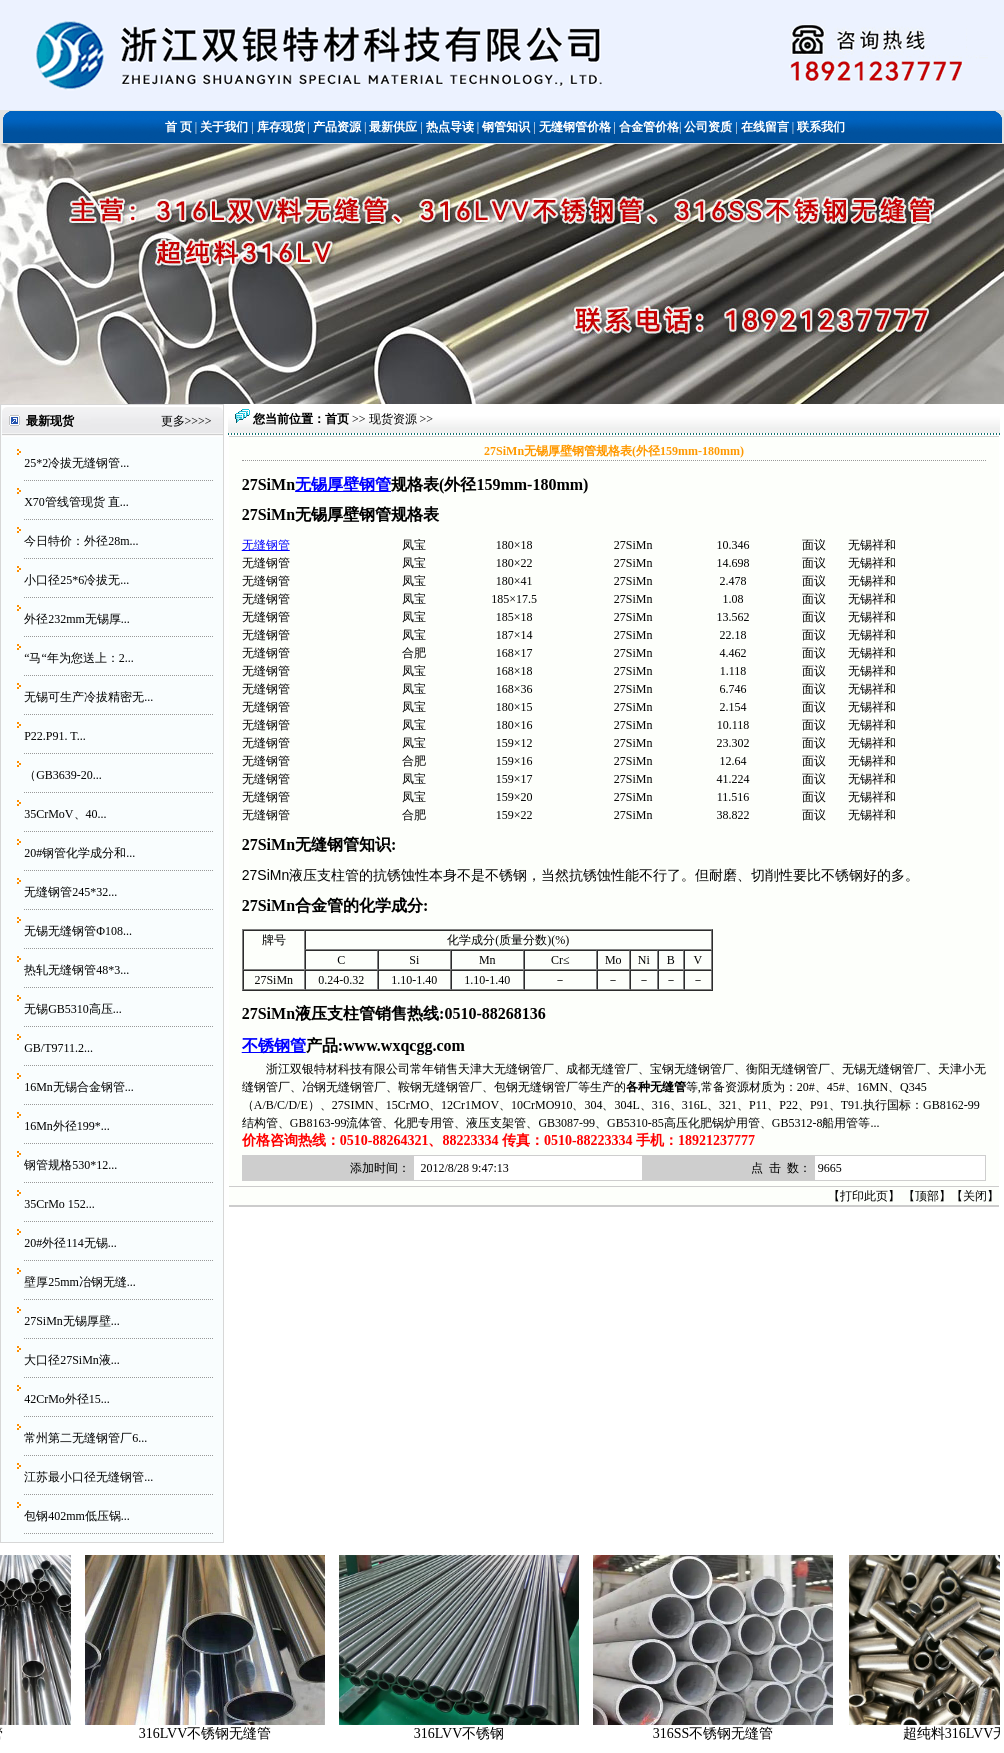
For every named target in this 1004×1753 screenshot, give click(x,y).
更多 (173, 421)
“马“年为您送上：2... (79, 658)
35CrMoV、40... (65, 814)
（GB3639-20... (63, 775)
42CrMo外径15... (67, 1399)
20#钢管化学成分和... (79, 853)
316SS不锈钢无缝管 (725, 1733)
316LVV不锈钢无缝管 (217, 1733)
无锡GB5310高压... (73, 1009)
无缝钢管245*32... (70, 892)
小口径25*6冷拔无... (76, 580)
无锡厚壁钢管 (343, 484)
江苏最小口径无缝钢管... (88, 1477)
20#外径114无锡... (70, 1243)
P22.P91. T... (55, 736)
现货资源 (393, 419)
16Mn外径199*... (67, 1126)
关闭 (975, 1196)
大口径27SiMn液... (72, 1360)
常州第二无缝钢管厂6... (85, 1438)
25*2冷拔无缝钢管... (76, 463)
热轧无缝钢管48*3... (76, 970)
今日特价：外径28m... (81, 541)
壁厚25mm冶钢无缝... (80, 1282)
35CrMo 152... (59, 1204)
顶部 (927, 1196)
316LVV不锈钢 (471, 1733)
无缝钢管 (266, 545)
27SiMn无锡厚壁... (72, 1321)
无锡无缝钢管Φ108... (78, 931)
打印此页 (864, 1196)
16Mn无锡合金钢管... (79, 1087)
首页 (337, 419)
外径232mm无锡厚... (77, 619)
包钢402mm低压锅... (77, 1516)
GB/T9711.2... (58, 1048)
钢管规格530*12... (70, 1165)
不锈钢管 (274, 1045)
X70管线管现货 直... (76, 502)
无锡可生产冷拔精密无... (88, 697)
